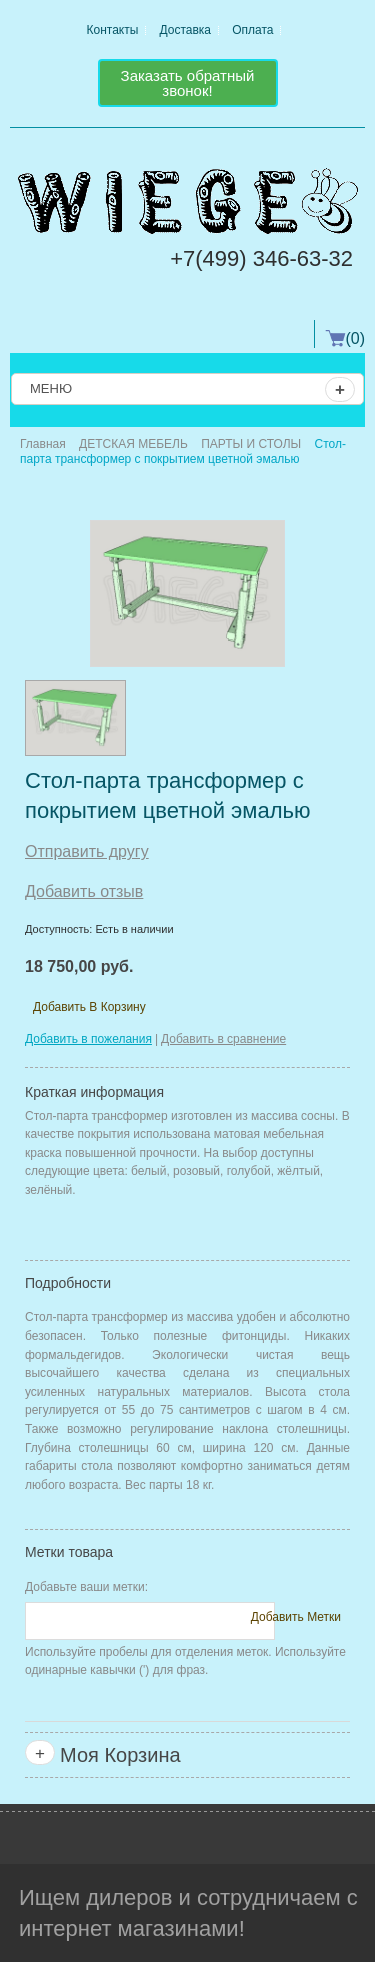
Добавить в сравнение (223, 1039)
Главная (43, 444)
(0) (355, 338)
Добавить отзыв (84, 891)
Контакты (113, 30)
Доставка (186, 30)
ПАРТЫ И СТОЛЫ (251, 444)
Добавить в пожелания (88, 1039)
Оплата (252, 30)
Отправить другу (87, 851)
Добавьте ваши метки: (86, 1587)
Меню (192, 389)
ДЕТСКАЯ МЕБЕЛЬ (133, 444)
